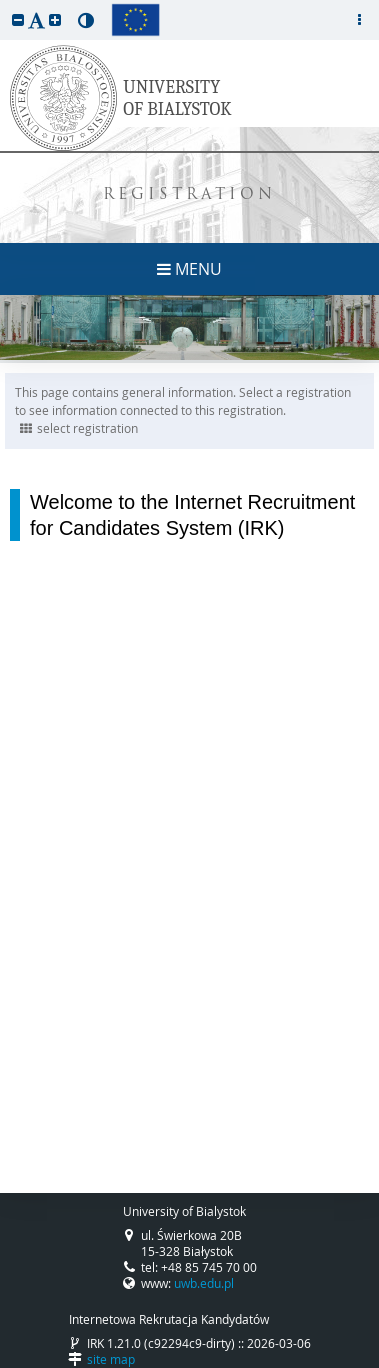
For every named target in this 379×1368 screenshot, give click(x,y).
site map (111, 1359)
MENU (189, 269)
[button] (18, 19)
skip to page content (5, 5)
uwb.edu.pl (204, 1283)
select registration (79, 428)
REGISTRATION (189, 195)
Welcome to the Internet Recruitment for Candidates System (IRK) (192, 515)
